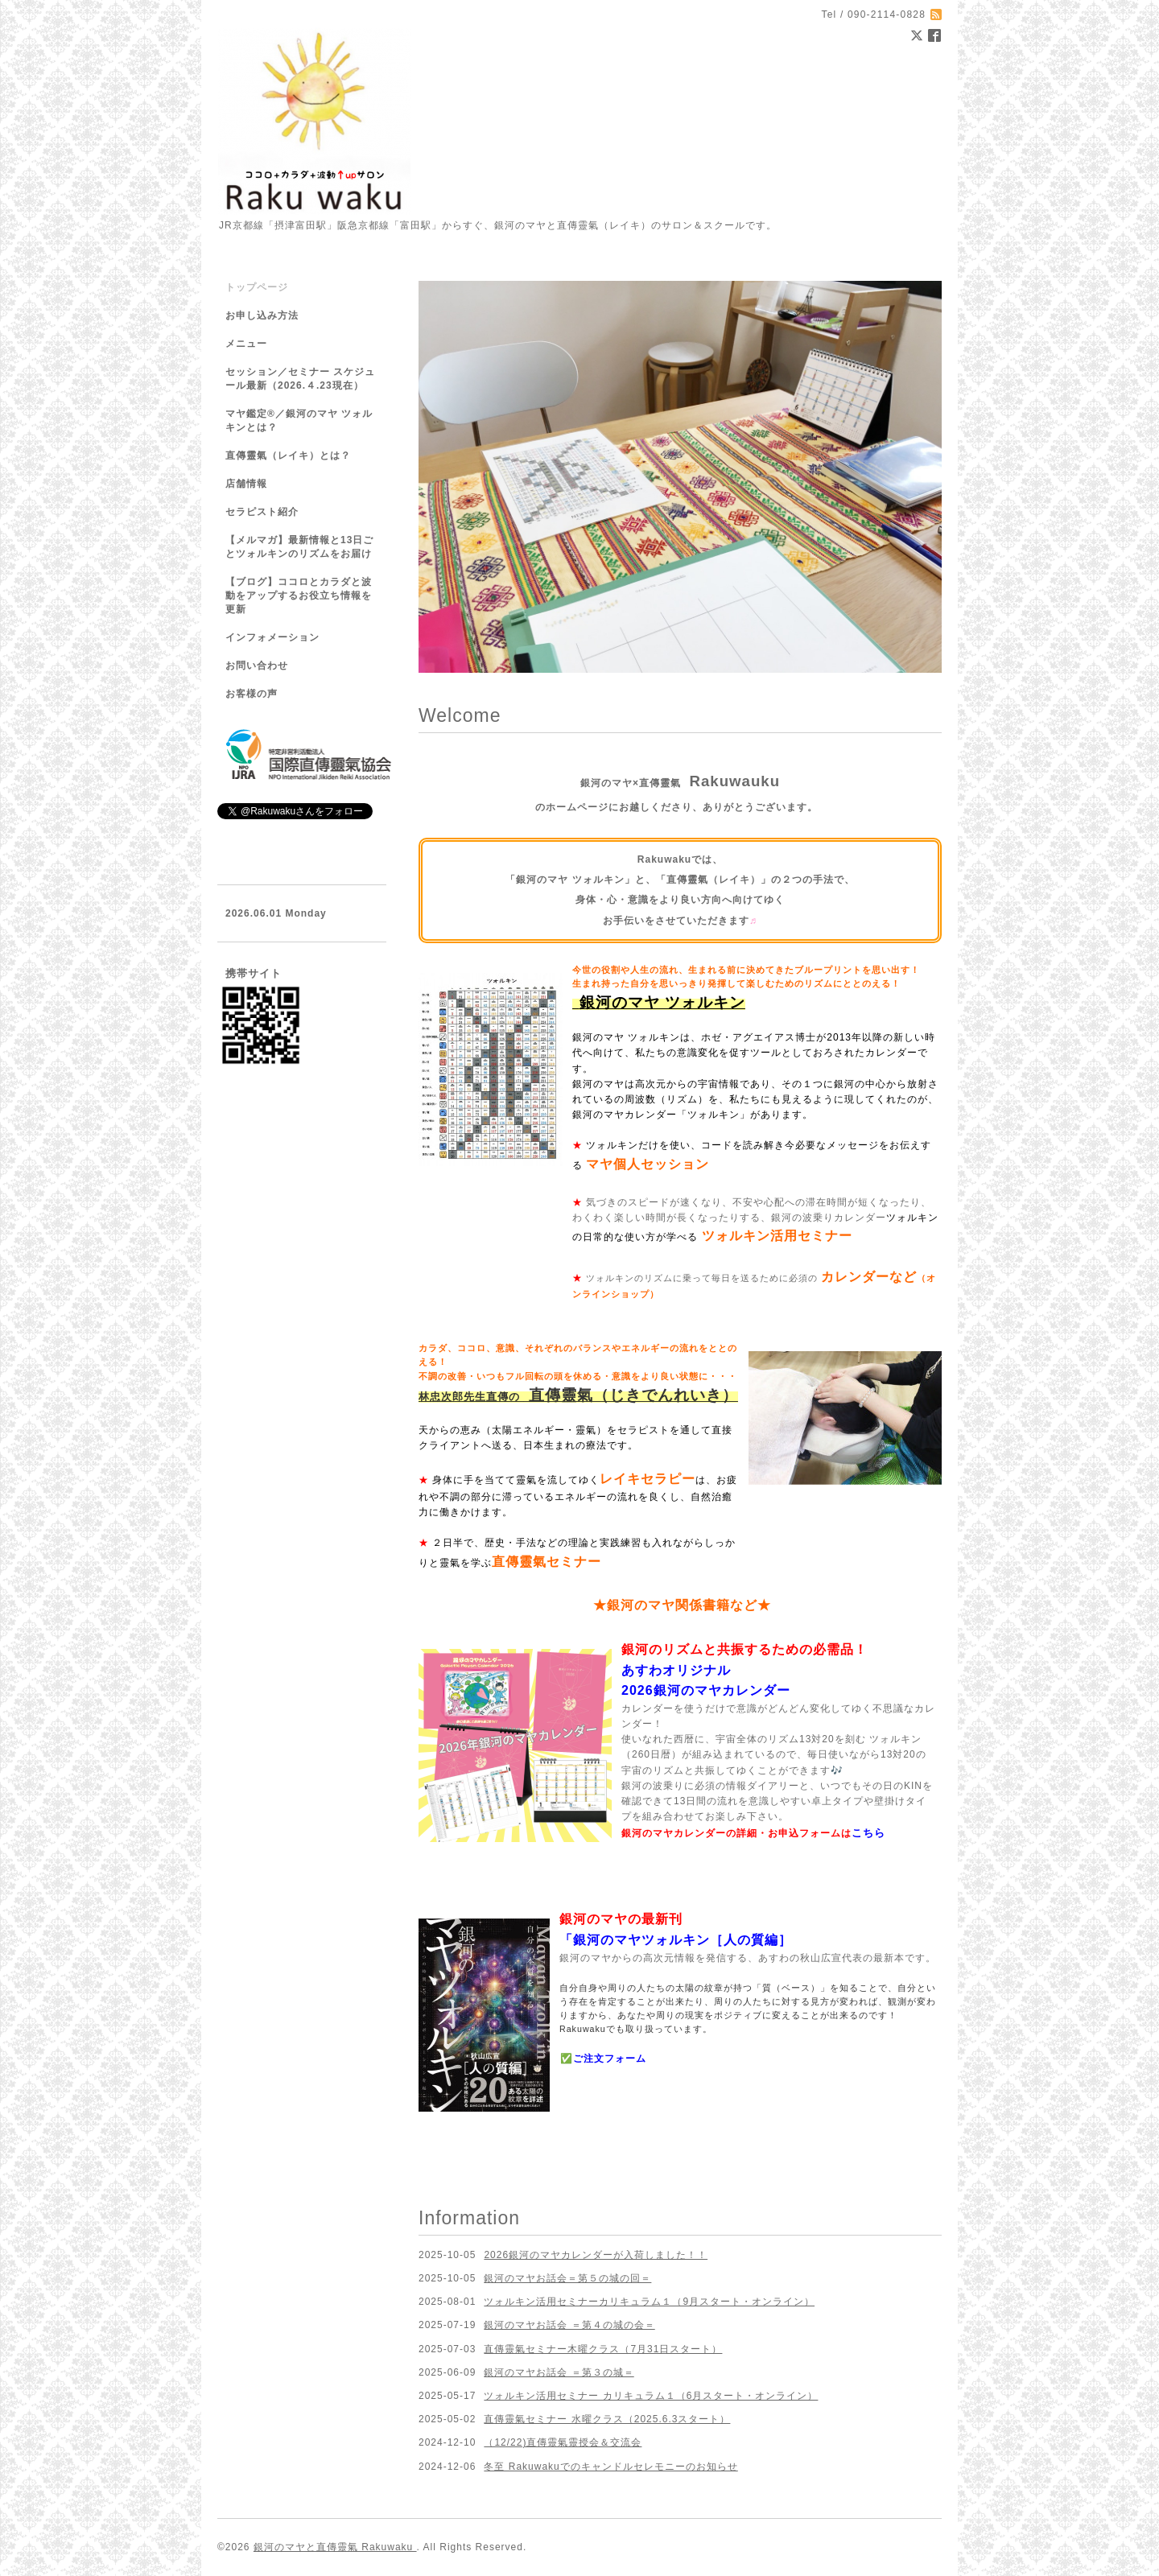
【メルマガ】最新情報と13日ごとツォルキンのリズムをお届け (299, 546)
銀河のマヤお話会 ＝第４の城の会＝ (569, 2325)
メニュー (246, 343)
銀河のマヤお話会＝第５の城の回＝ (567, 2278)
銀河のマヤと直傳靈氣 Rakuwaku (335, 2547)
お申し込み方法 (262, 315)
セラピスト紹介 (262, 511)
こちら (868, 1833)
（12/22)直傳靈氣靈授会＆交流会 (562, 2442)
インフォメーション (272, 637)
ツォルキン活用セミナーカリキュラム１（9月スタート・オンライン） (649, 2301)
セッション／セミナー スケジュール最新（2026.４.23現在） (300, 378)
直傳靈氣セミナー (546, 1561)
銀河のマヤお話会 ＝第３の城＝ (558, 2372)
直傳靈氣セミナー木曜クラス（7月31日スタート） (603, 2349)
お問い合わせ (256, 665)
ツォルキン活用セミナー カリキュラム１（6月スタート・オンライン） (651, 2395)
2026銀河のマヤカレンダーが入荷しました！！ (595, 2255)
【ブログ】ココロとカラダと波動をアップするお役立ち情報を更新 (298, 595)
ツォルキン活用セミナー (777, 1236)
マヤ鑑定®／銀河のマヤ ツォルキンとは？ (299, 420)
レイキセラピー (647, 1479)
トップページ (256, 287)
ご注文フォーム (609, 2058)
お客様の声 (251, 693)
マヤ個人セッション (647, 1164)
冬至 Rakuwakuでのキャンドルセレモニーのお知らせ (610, 2466)
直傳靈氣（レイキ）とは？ (288, 455)
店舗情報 (246, 483)
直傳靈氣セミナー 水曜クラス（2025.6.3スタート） (607, 2419)
